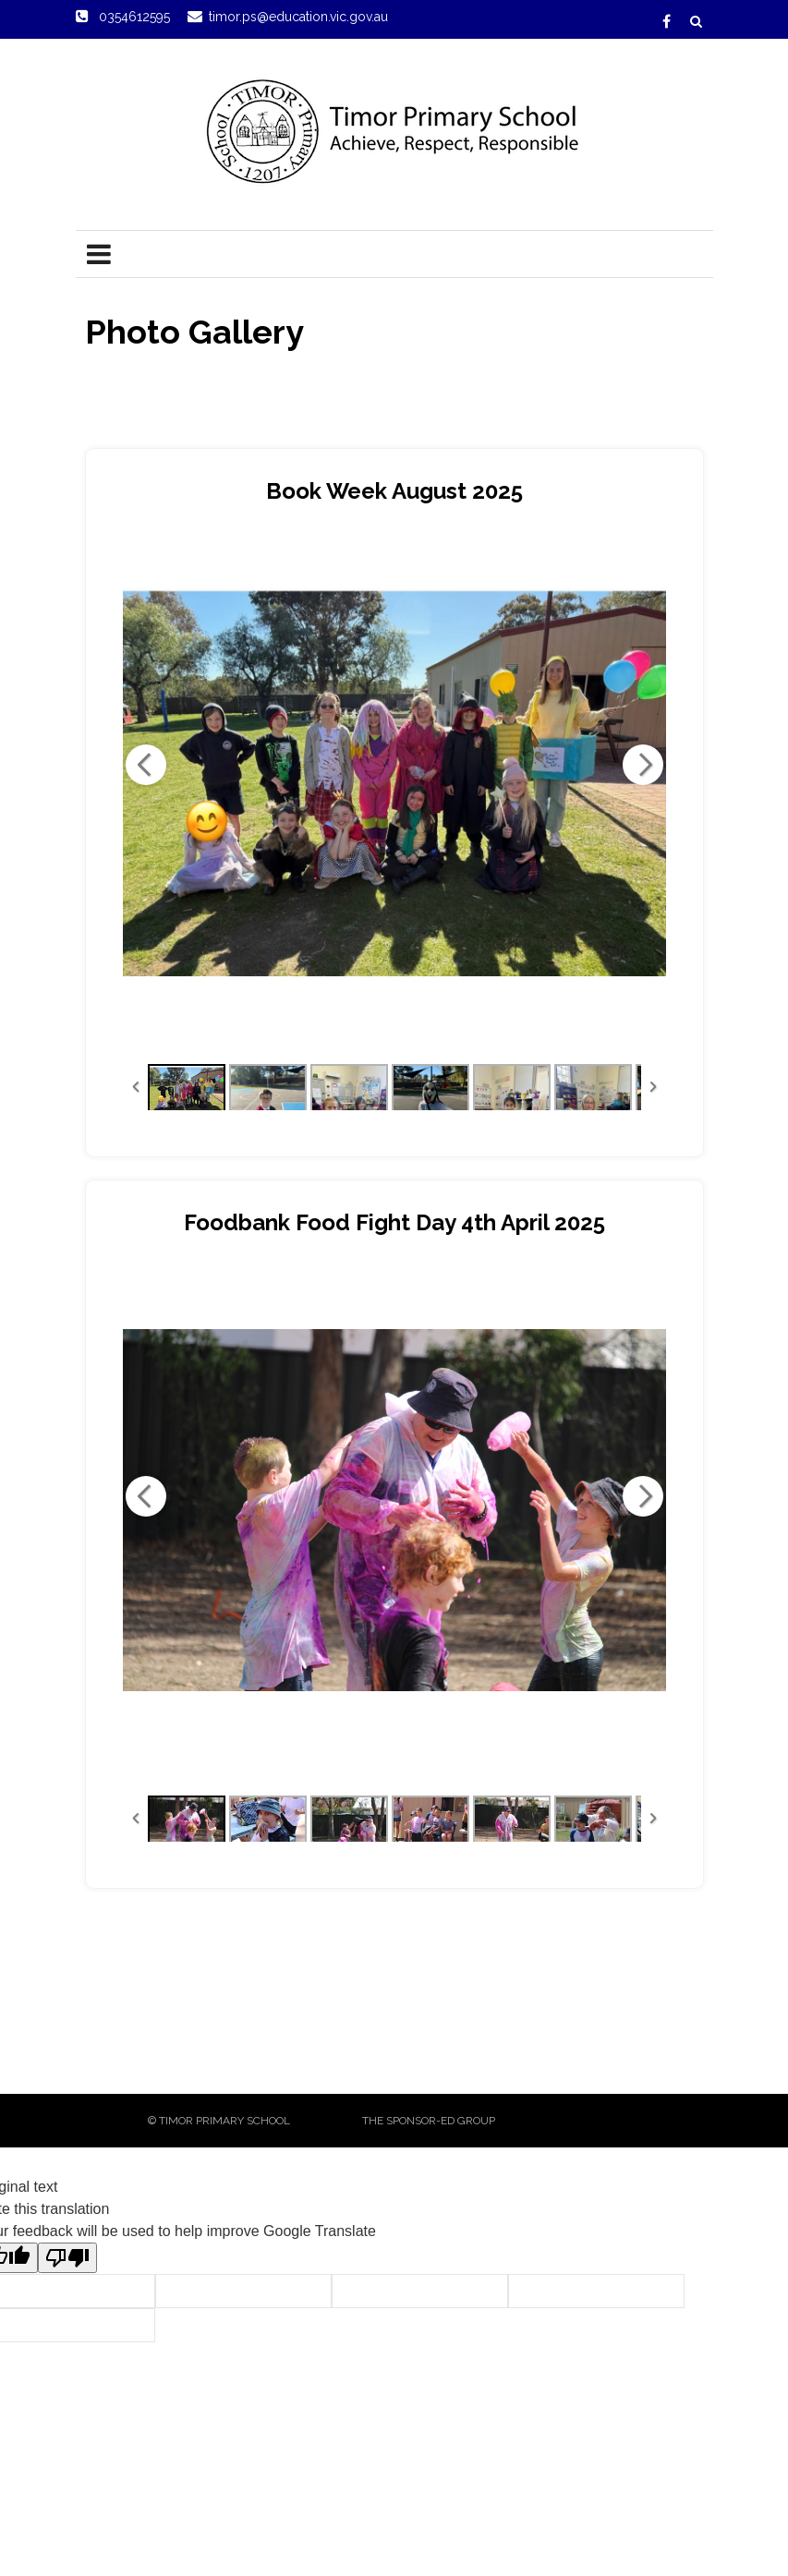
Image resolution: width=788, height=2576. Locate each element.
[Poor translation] (67, 2258)
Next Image (643, 764)
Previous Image (146, 764)
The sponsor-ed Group (428, 2120)
